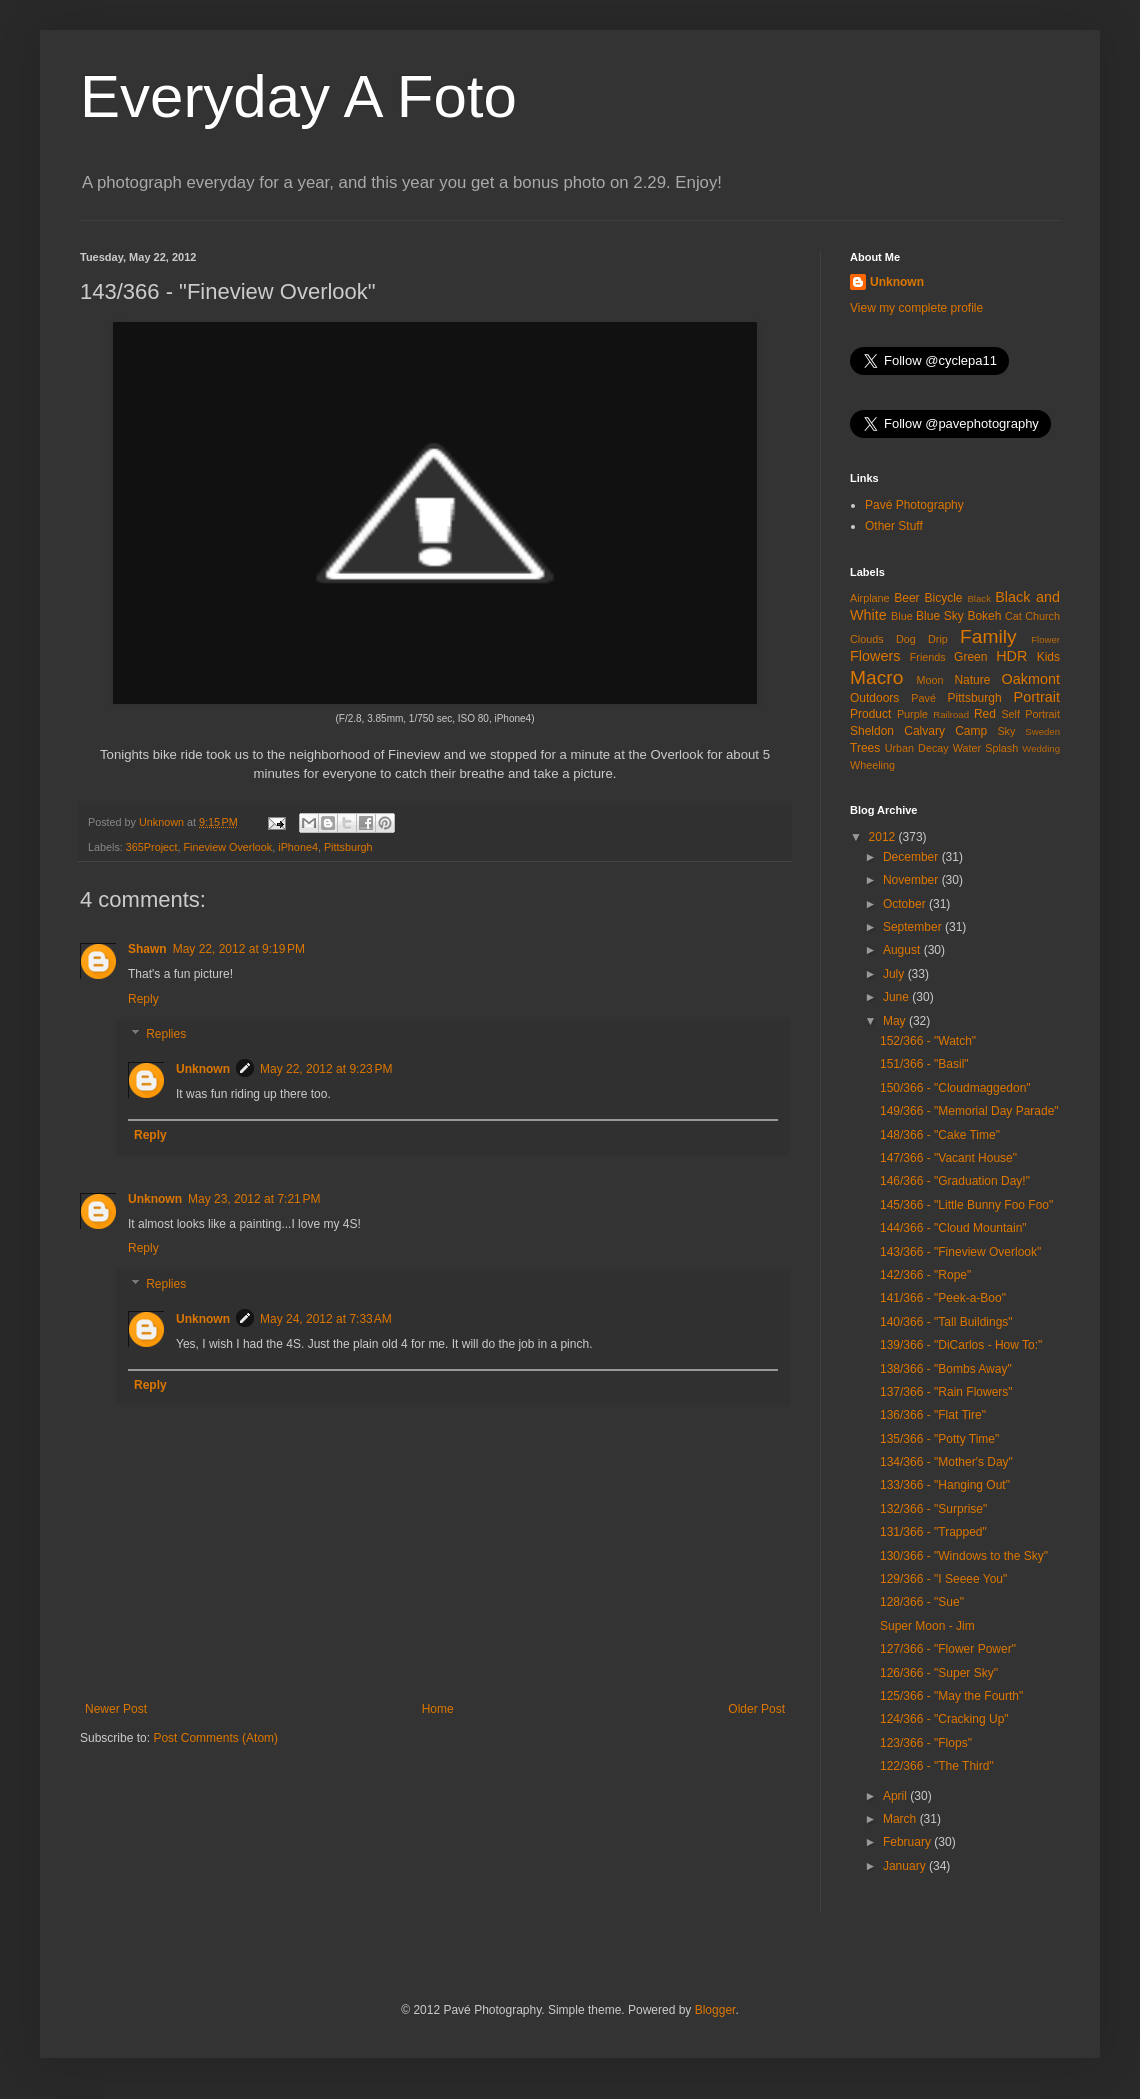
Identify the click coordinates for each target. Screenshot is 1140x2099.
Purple (912, 714)
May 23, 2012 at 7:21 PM (254, 1199)
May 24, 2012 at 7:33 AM (326, 1319)
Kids (1048, 657)
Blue (902, 616)
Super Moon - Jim (927, 1626)
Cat (1013, 616)
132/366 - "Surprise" (933, 1509)
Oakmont (1031, 679)
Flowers (875, 656)
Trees (865, 748)
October (906, 904)
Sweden (1042, 731)
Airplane (870, 598)
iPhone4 (298, 847)
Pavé (923, 698)
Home (438, 1709)
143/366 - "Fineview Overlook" (960, 1252)
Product (870, 714)
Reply (143, 999)
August (903, 950)
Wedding (1041, 748)
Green (970, 657)
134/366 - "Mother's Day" (946, 1462)
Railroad (951, 714)
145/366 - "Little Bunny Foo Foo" (966, 1205)
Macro (876, 677)
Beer (906, 598)
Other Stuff (894, 526)
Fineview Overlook (227, 847)
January (906, 1866)
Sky (1006, 731)
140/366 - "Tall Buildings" (946, 1322)
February (908, 1842)
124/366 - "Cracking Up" (944, 1719)
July (895, 974)
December (912, 857)
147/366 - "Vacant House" (948, 1158)
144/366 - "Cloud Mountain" (953, 1228)
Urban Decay (917, 748)
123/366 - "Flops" (926, 1743)
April (896, 1796)
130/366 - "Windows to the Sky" (964, 1556)
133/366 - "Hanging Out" (945, 1485)
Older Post (756, 1709)
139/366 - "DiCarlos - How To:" (961, 1345)
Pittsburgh (348, 847)
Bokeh (984, 616)
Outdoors (874, 698)
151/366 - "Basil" (924, 1064)
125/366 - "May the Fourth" (951, 1696)
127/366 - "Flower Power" (948, 1649)
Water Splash (985, 748)
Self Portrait (1030, 714)
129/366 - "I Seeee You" (943, 1579)
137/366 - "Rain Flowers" (946, 1392)
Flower (1045, 639)
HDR (1011, 656)
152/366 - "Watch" (928, 1041)
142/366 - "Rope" (925, 1275)
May (896, 1021)
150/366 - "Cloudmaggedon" (955, 1088)
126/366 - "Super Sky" (939, 1673)
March (901, 1819)
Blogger (715, 2010)
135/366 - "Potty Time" (939, 1439)
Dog (906, 639)
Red (985, 714)
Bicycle (944, 598)
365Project (152, 847)
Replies (166, 1035)
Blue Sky (940, 616)
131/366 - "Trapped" (933, 1532)
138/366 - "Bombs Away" (946, 1369)
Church (1042, 616)
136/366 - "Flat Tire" (933, 1415)
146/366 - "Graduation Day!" (955, 1181)
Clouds (867, 639)
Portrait (1037, 697)
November (912, 880)
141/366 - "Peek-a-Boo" (943, 1298)
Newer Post (116, 1709)
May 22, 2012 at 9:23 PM (326, 1069)
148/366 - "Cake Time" (940, 1135)
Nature (972, 680)
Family (988, 636)
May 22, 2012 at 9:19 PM (239, 949)
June (897, 997)
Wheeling (872, 765)
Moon (930, 680)
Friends (928, 657)
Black (978, 598)
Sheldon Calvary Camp (918, 731)
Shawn (147, 949)
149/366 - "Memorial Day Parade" (969, 1111)
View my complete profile (916, 308)
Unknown (203, 1069)
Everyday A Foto (298, 96)
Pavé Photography (914, 505)
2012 (884, 837)
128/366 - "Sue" (922, 1602)
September (914, 927)
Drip (938, 639)
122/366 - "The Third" (937, 1766)
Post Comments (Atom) (215, 1738)
